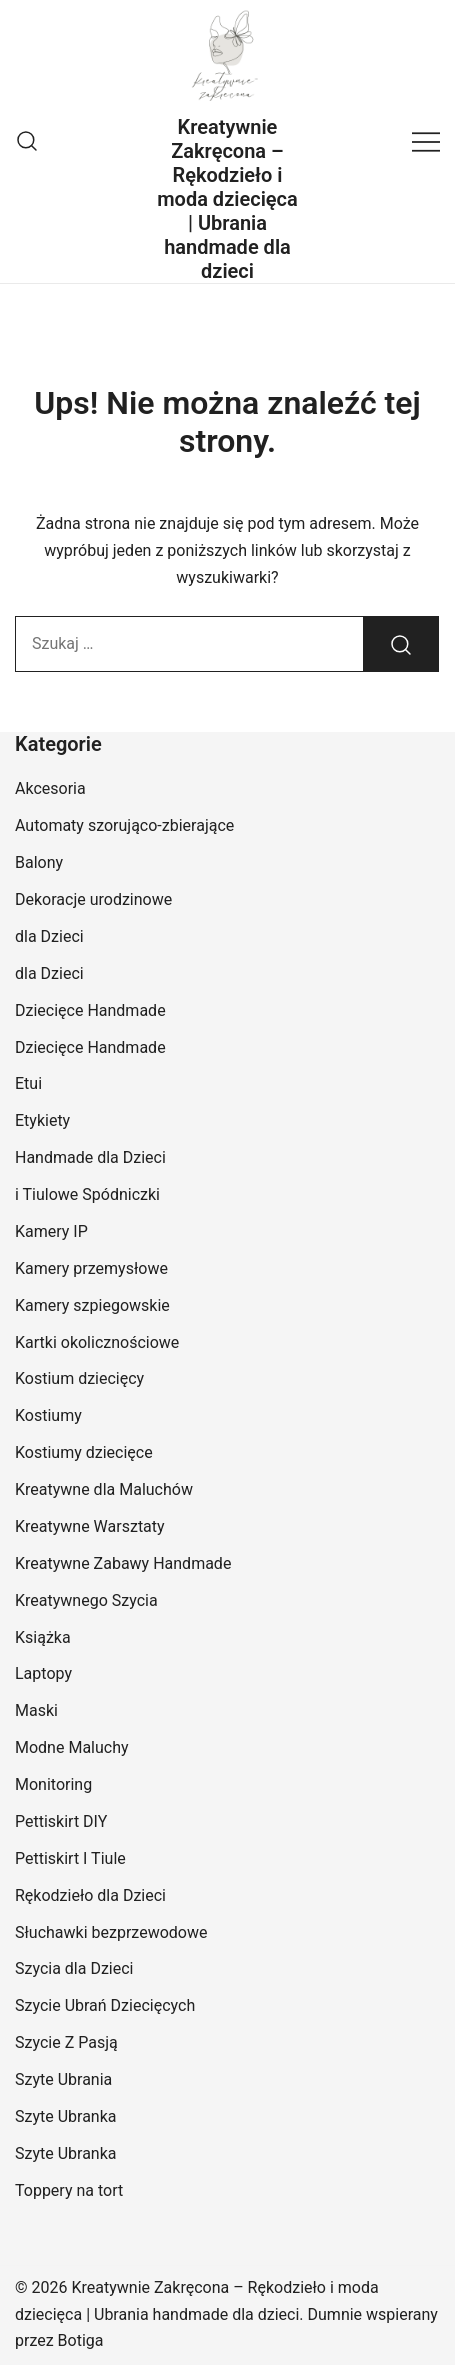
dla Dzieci (49, 936)
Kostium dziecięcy (79, 1378)
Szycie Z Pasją (66, 2042)
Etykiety (42, 1120)
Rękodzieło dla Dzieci (90, 1895)
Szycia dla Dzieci (74, 1968)
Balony (39, 862)
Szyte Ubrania (63, 2079)
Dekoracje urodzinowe (93, 899)
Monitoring (53, 1784)
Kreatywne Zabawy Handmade (123, 1563)
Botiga (81, 2340)
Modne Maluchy (72, 1747)
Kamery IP (51, 1231)
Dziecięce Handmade (90, 1010)
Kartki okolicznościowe (97, 1342)
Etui (28, 1083)
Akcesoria (50, 788)
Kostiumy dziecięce (84, 1452)
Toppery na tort (69, 2190)
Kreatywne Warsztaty (90, 1526)
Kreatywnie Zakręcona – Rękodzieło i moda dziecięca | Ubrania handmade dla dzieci (227, 199)
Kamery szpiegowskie (92, 1305)
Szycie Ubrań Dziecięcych (105, 2005)
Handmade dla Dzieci (90, 1157)
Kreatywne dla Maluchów (104, 1489)
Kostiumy (48, 1415)
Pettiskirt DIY (61, 1821)
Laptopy (43, 1673)
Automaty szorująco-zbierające (124, 825)
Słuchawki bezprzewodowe (111, 1932)
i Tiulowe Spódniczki (87, 1194)
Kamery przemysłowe (91, 1268)
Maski (36, 1710)
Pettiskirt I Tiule (70, 1858)
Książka (43, 1637)
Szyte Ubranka (66, 2116)
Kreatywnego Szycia (86, 1600)
